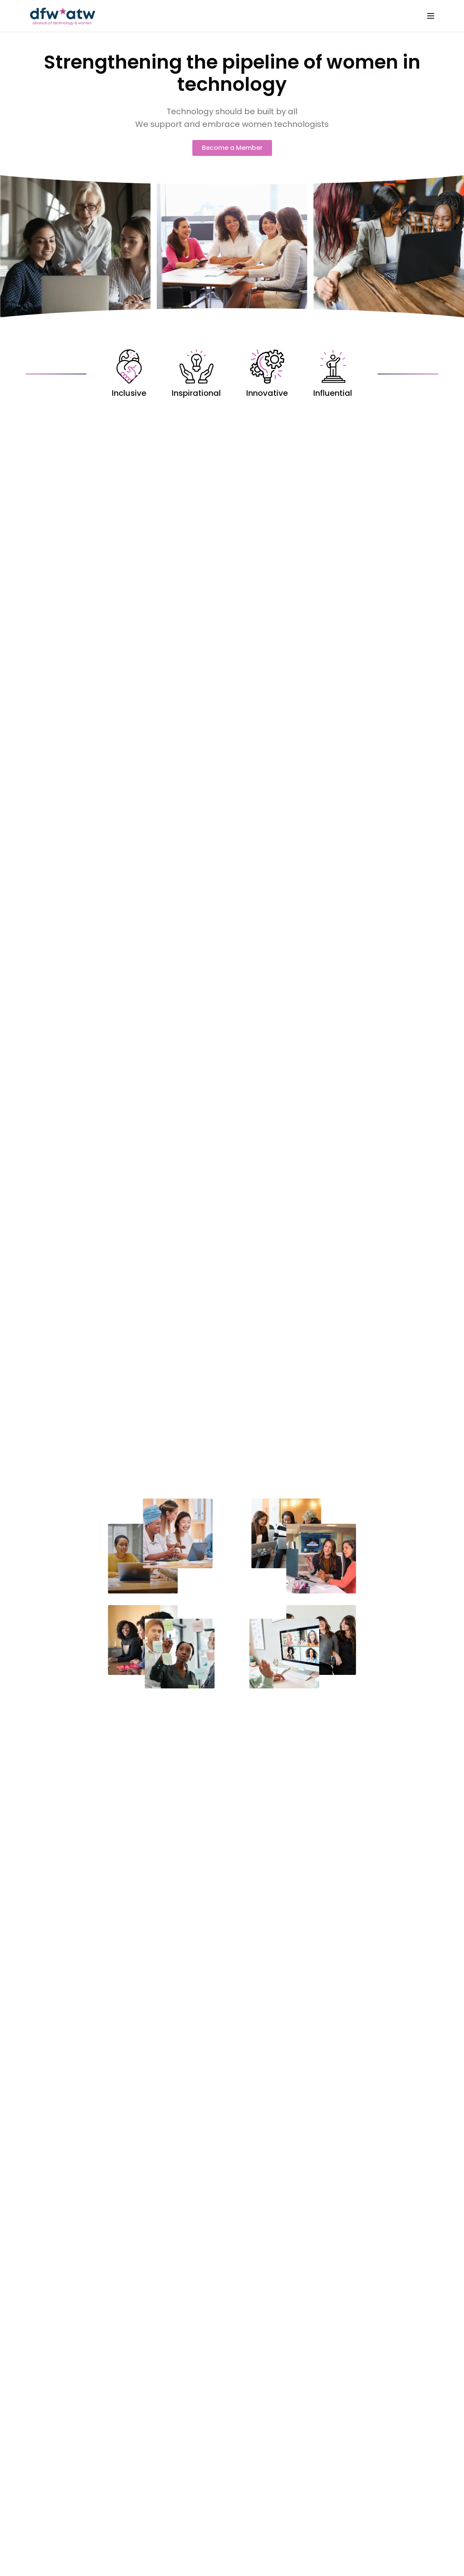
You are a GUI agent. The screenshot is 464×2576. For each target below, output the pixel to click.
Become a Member (232, 147)
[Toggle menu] (431, 16)
